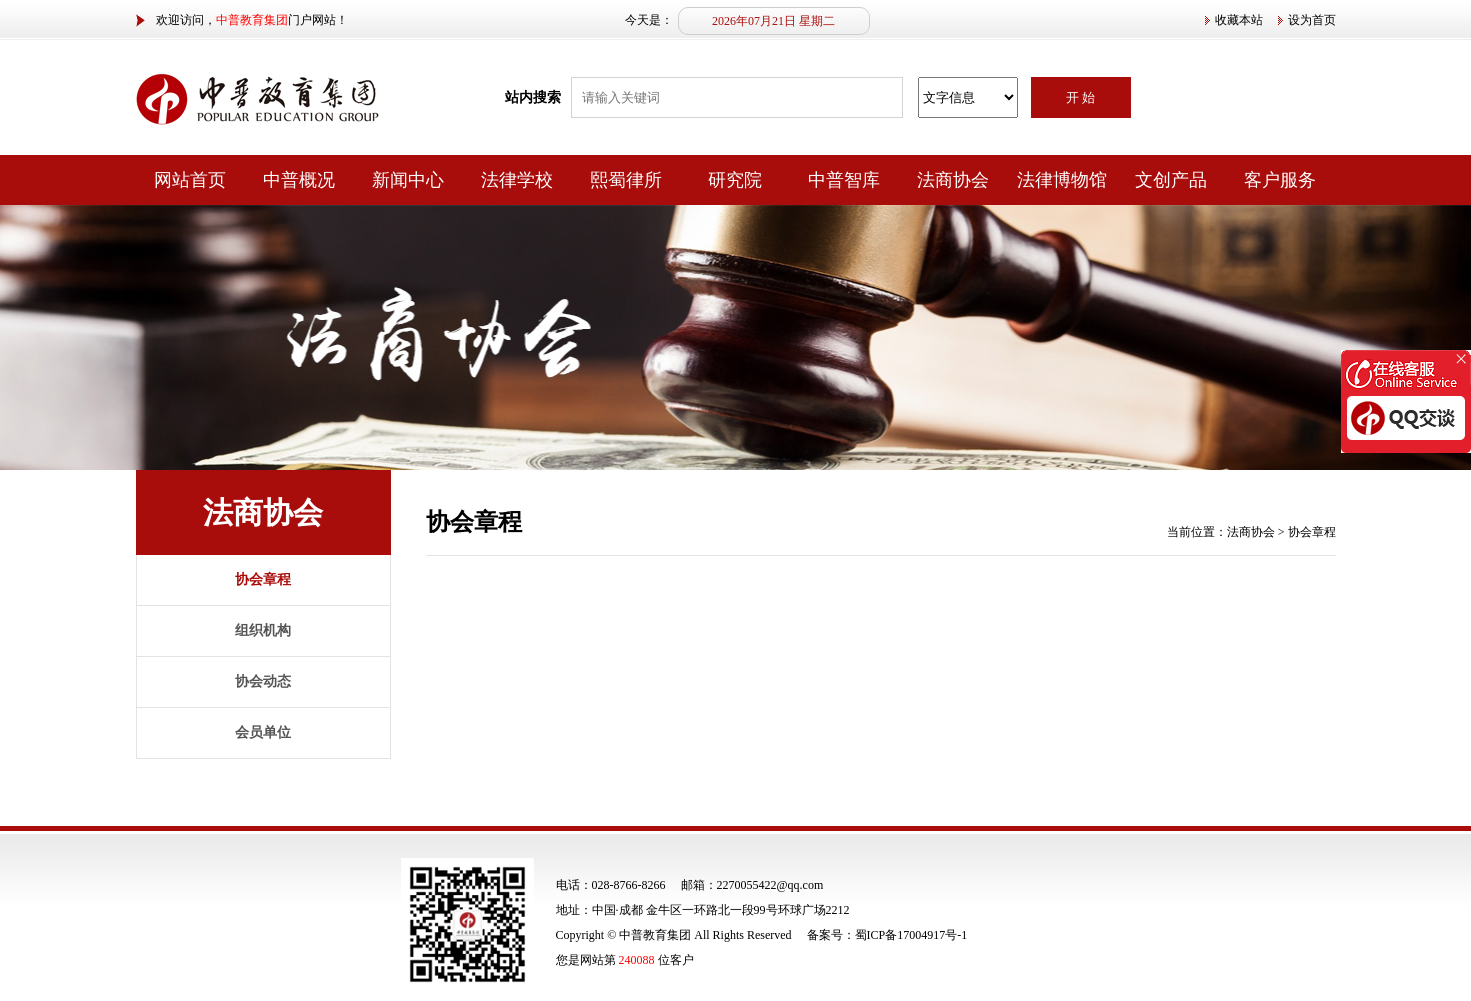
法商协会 (953, 180)
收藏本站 (1239, 20)
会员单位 (263, 732)
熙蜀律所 (626, 180)
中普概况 (299, 180)
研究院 (735, 180)
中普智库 (844, 180)
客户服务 (1280, 180)
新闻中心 (408, 180)
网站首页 (190, 180)
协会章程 (263, 579)
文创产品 (1171, 180)
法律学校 (517, 180)
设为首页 (1312, 20)
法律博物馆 (1062, 180)
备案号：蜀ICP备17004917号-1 (887, 935)
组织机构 (263, 630)
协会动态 (263, 681)
